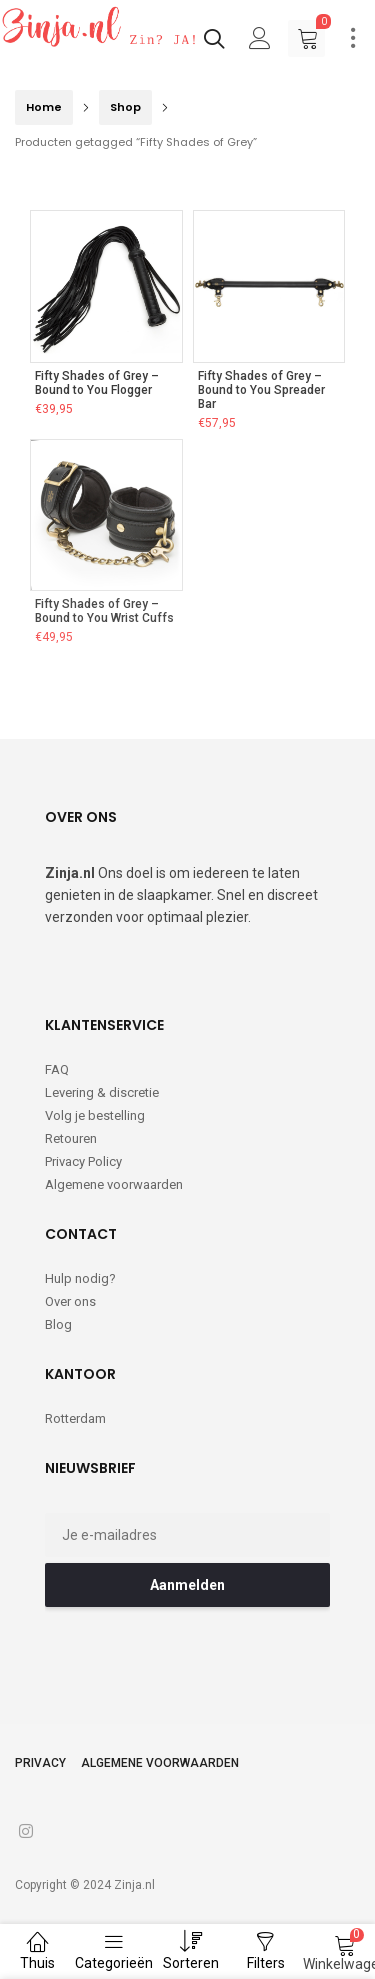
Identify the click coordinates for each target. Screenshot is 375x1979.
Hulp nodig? (80, 1278)
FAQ (57, 1069)
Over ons (70, 1301)
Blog (58, 1324)
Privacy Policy (83, 1161)
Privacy (40, 1763)
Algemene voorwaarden (114, 1184)
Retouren (71, 1138)
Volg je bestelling (95, 1115)
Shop (125, 107)
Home (44, 107)
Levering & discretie (102, 1092)
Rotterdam (75, 1418)
